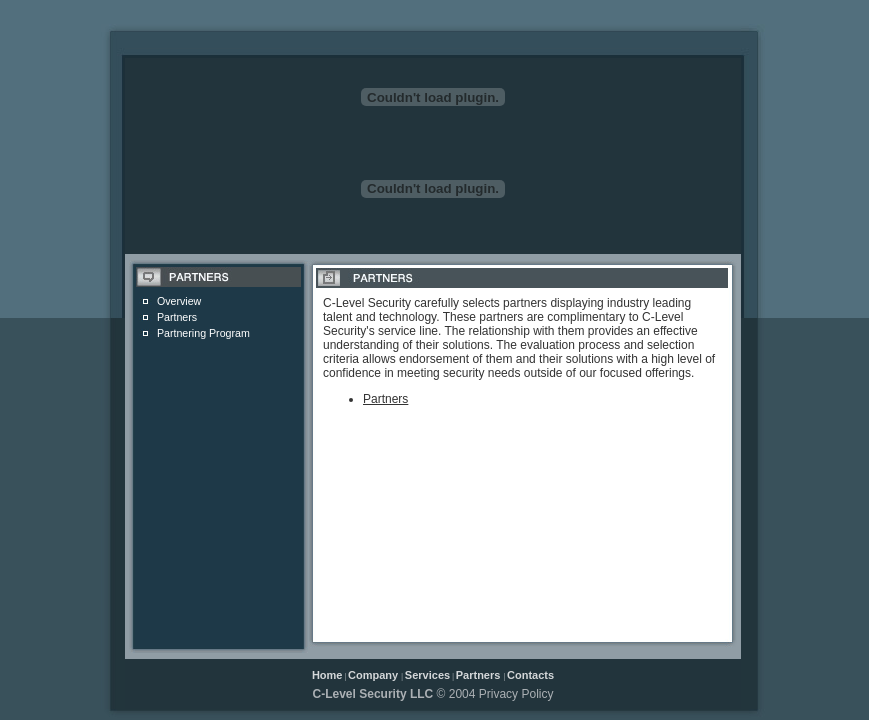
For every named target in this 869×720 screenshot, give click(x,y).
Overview (179, 301)
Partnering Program (203, 333)
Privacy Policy (516, 694)
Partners (177, 317)
